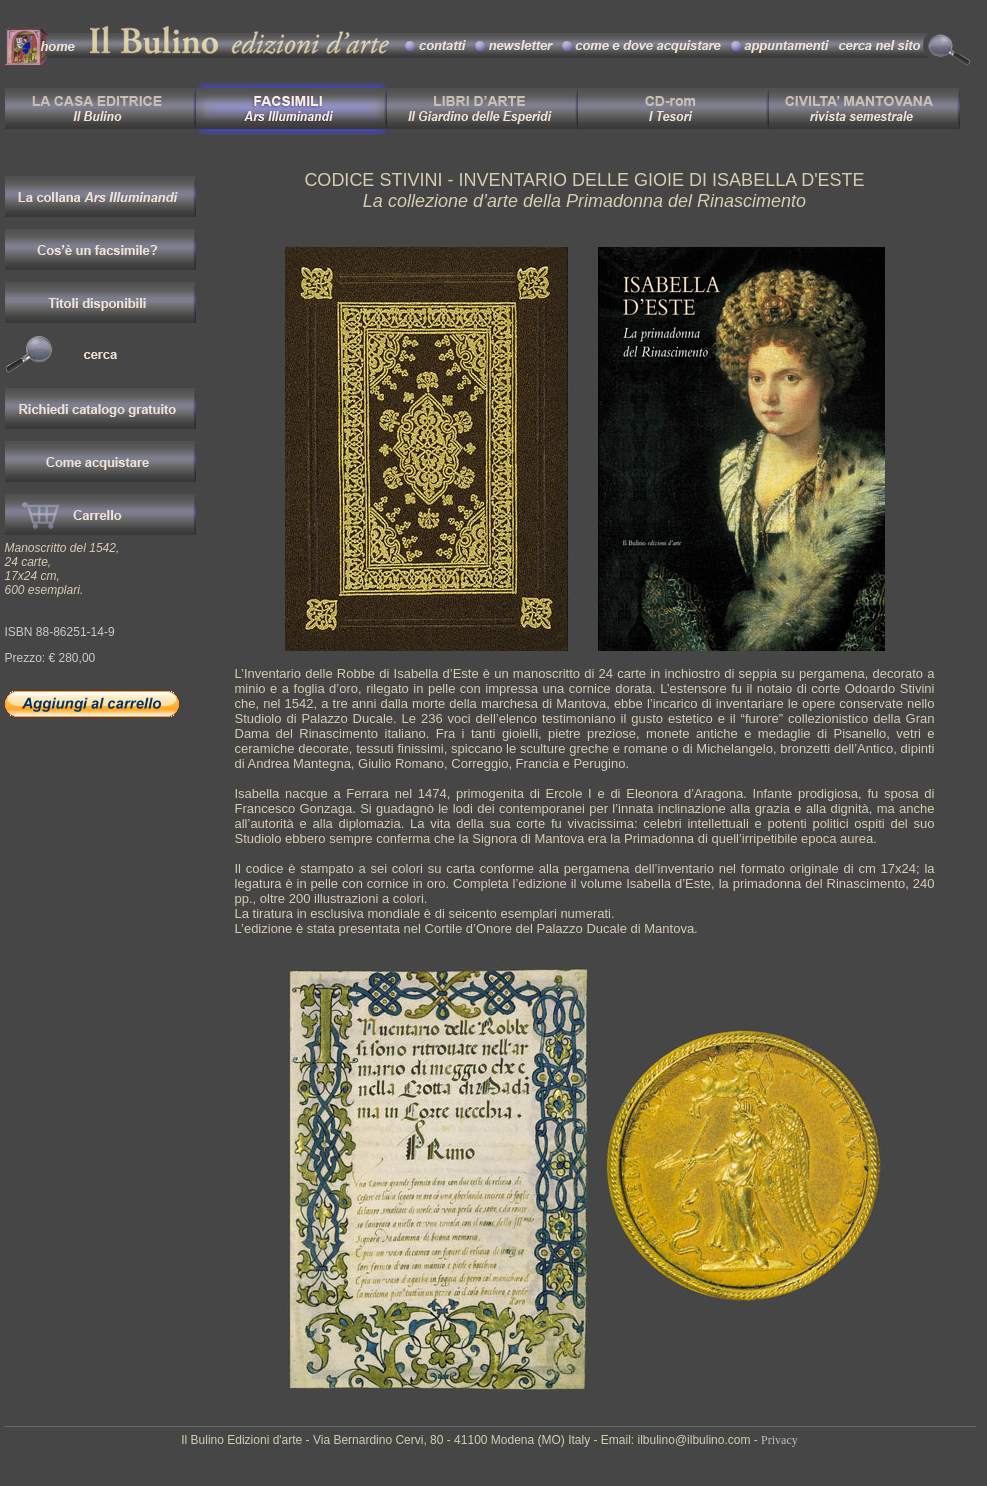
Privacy (779, 1440)
